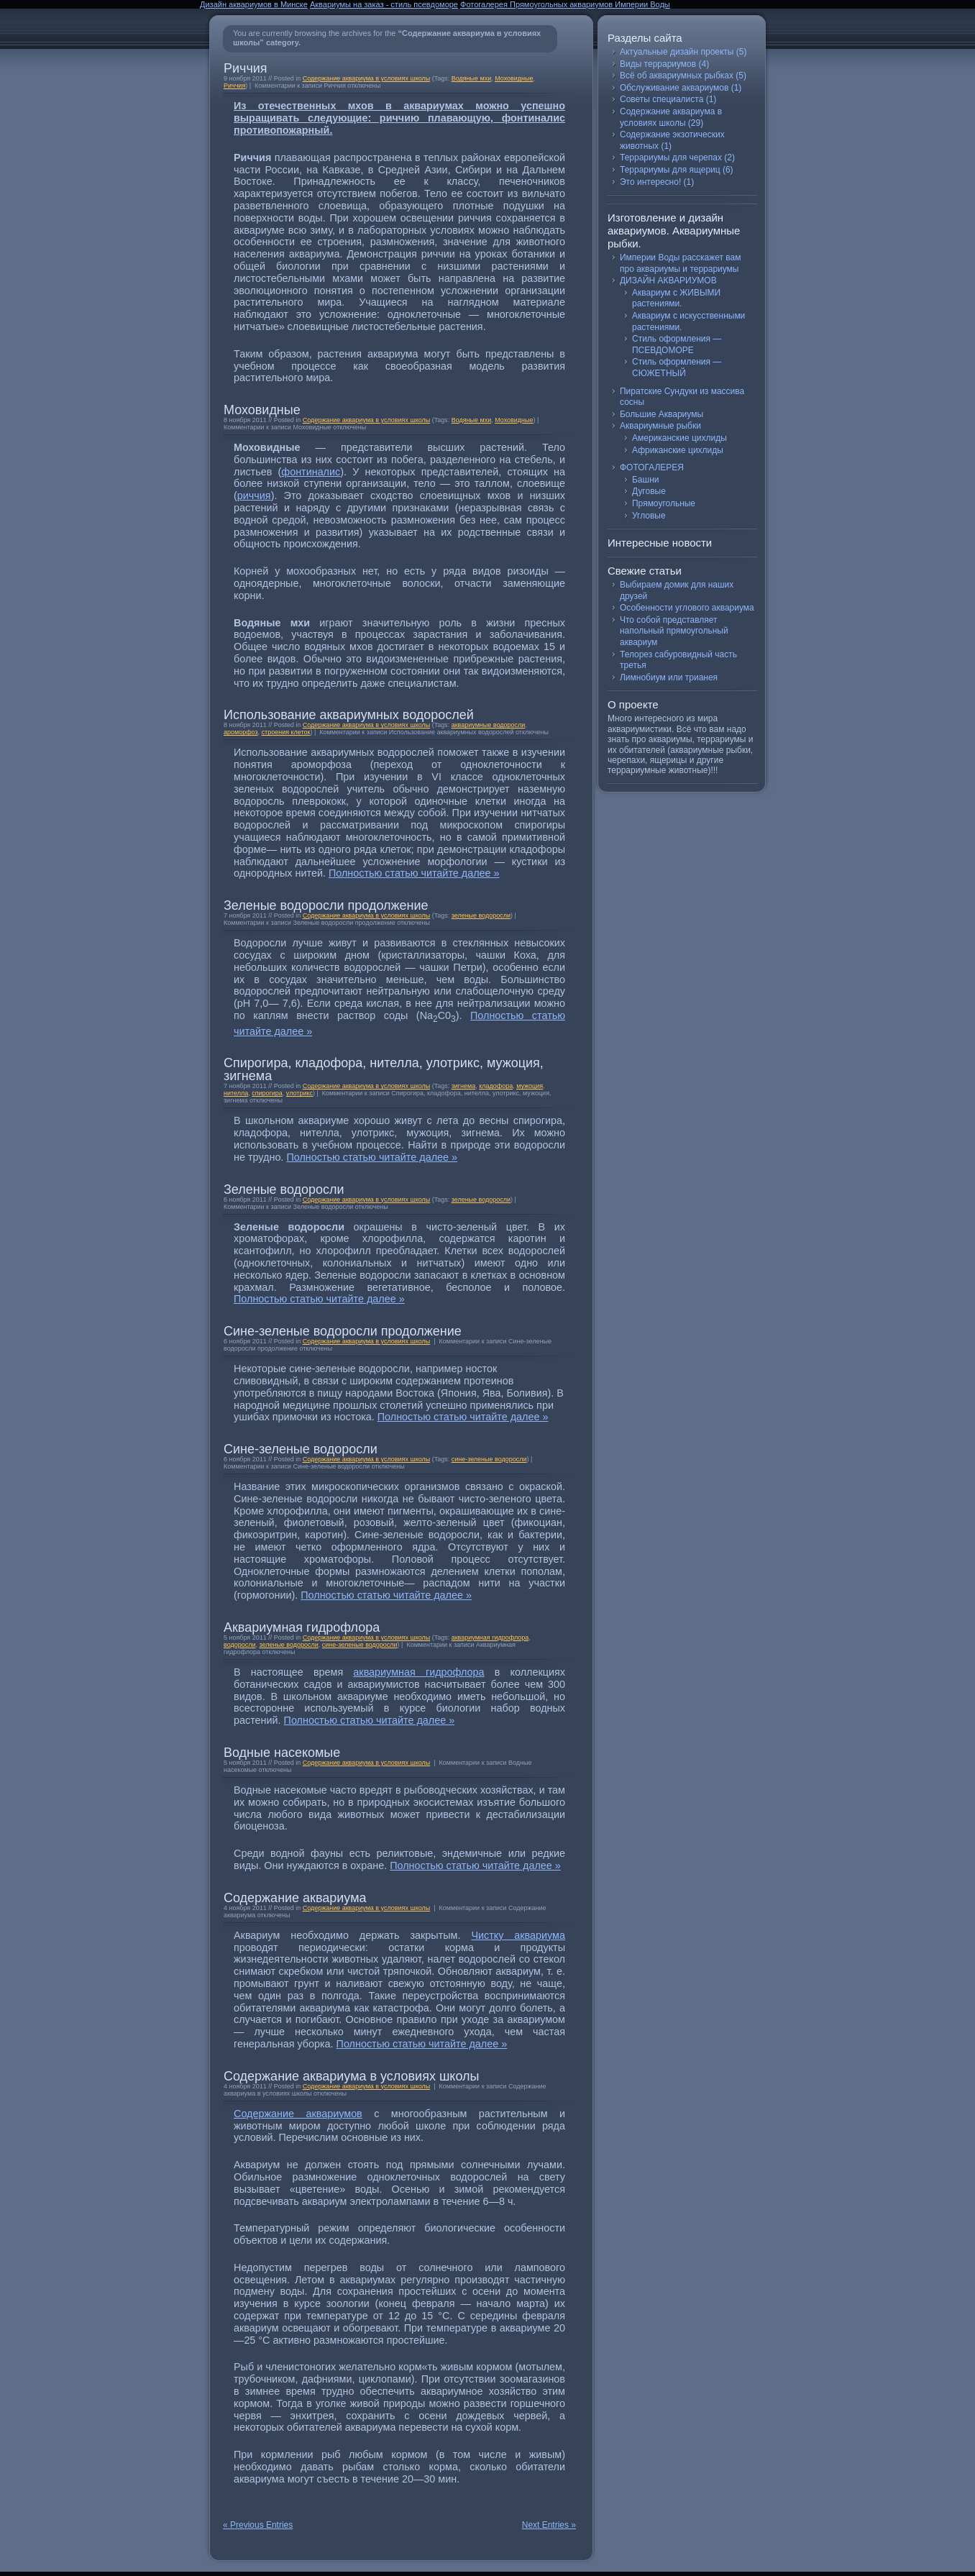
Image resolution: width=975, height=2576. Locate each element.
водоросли (239, 1644)
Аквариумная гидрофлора (302, 1627)
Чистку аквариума (518, 1935)
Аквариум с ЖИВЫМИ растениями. (676, 298)
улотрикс (299, 1093)
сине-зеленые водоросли (489, 1459)
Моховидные (514, 78)
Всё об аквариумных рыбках (676, 75)
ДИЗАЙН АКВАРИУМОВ (668, 280)
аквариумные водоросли (489, 725)
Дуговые (649, 491)
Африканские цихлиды (677, 450)
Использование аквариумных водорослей (349, 715)
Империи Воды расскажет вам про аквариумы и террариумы (680, 263)
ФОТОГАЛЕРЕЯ (652, 467)
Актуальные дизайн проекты (676, 52)
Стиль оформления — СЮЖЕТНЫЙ (676, 367)
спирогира (267, 1093)
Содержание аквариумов (298, 2113)
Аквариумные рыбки (660, 426)
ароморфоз (241, 732)
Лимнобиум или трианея (669, 677)
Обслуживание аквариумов (674, 88)
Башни (645, 480)
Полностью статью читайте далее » (414, 873)
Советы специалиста (661, 99)
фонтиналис (310, 472)
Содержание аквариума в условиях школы (367, 78)
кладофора (496, 1086)
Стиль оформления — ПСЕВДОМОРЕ (676, 344)
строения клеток (286, 732)
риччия (254, 495)
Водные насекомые (282, 1752)
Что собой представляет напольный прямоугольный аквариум (674, 631)
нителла (236, 1093)
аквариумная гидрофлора (490, 1637)
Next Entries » (549, 2525)
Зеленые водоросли (284, 1189)
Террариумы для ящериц (670, 170)
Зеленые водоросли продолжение (326, 905)
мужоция (529, 1086)
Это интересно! (650, 182)
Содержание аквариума (295, 1898)
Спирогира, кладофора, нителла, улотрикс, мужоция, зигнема (384, 1069)
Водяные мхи (472, 78)
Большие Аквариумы (661, 414)
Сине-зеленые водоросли (300, 1449)
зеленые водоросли (481, 915)
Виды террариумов (658, 64)
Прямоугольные (663, 503)
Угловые (649, 516)
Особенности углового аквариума (687, 608)
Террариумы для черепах (671, 157)
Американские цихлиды (679, 438)
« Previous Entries (258, 2525)
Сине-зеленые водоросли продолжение (343, 1331)
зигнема (464, 1086)
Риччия (245, 68)
